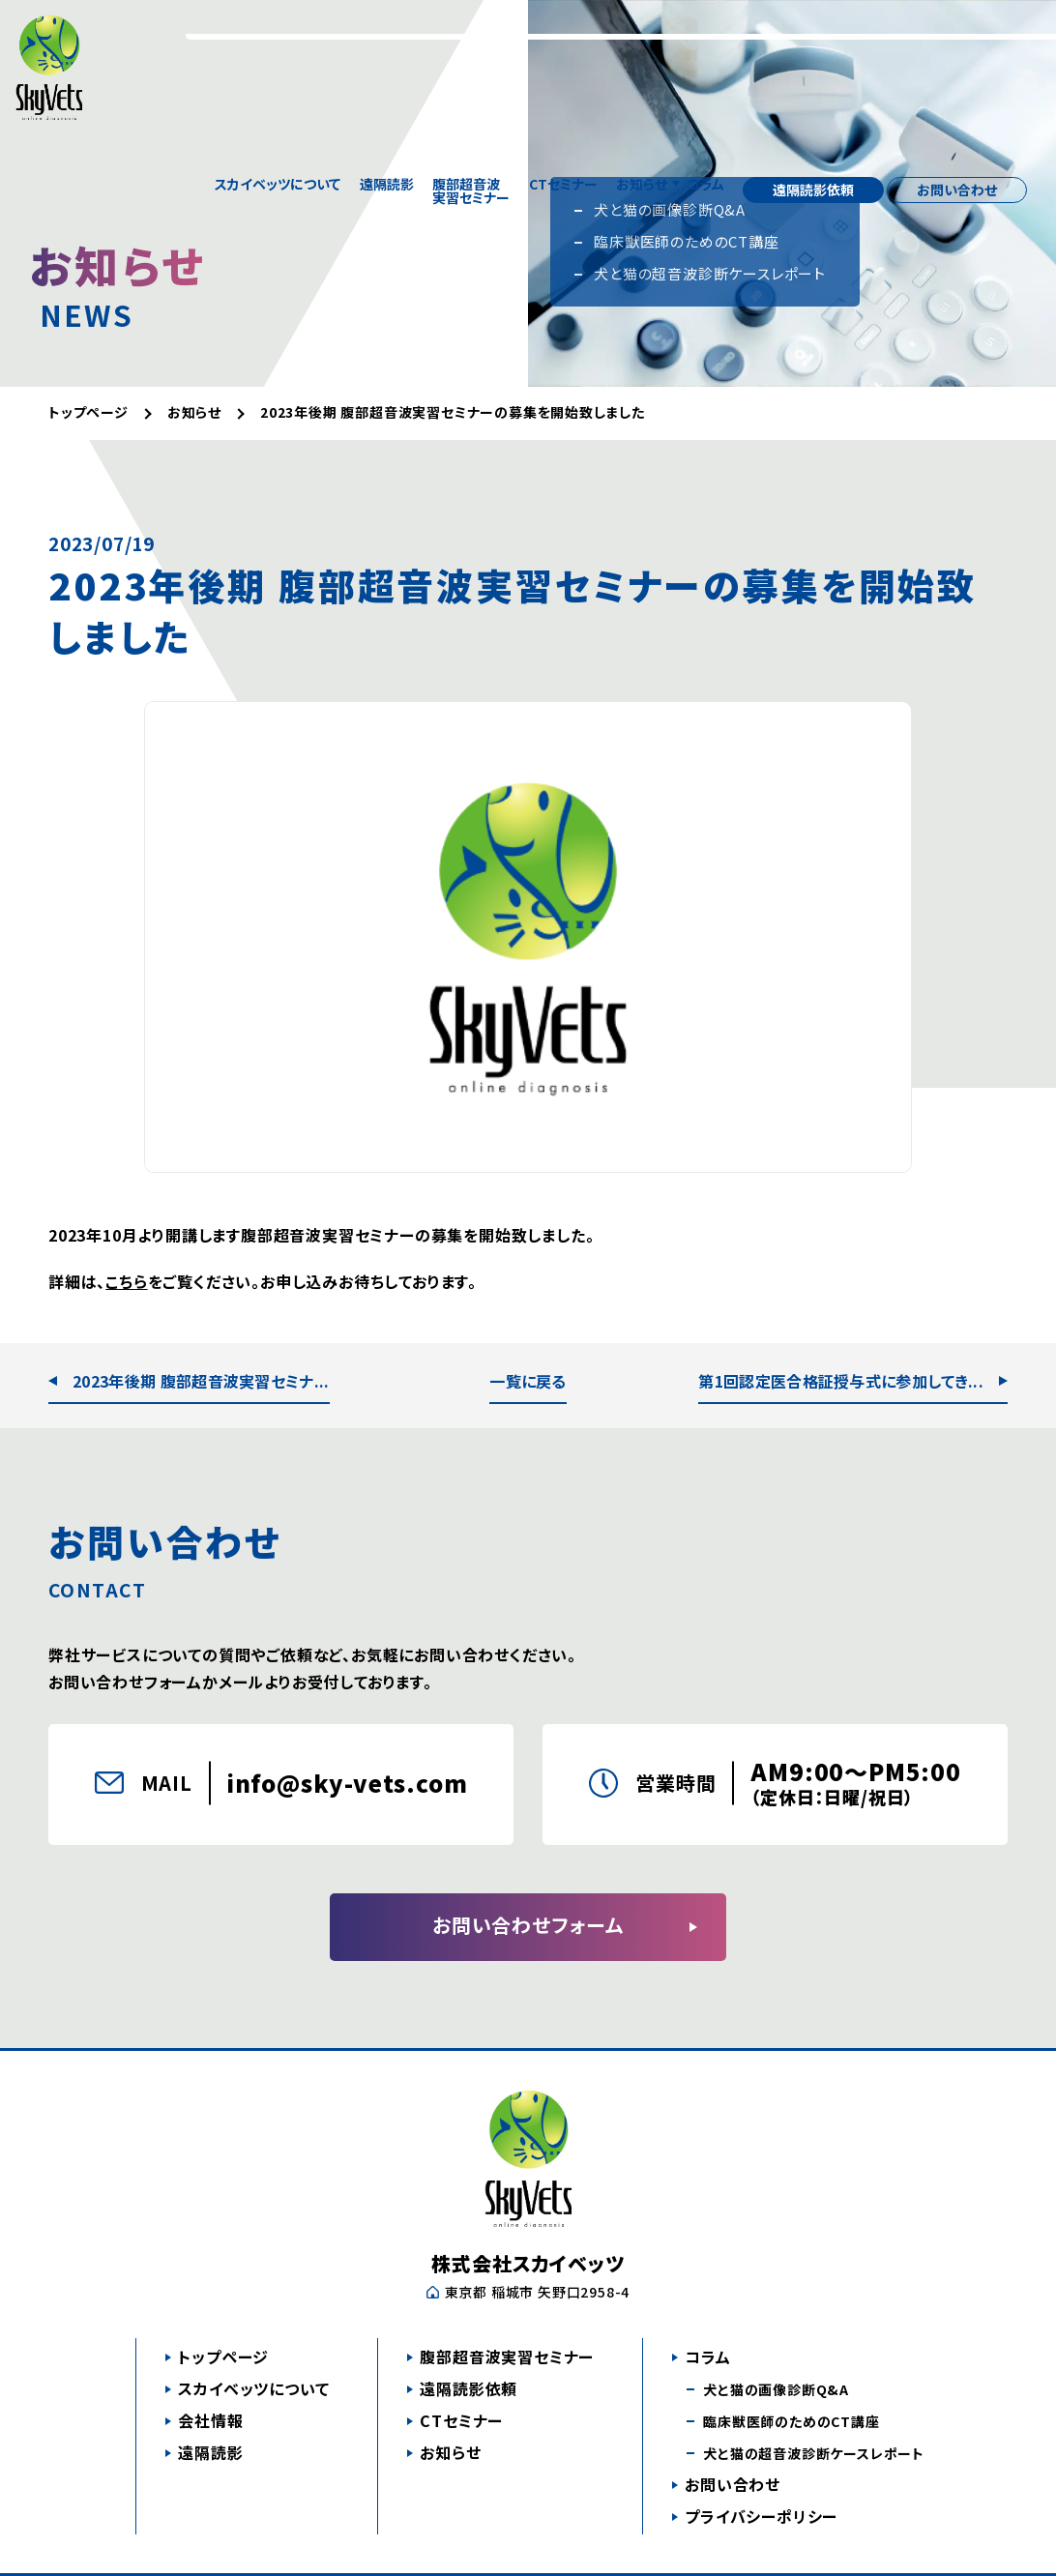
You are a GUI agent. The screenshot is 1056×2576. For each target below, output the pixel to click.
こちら (126, 1281)
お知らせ (641, 38)
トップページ (223, 2356)
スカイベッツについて (277, 38)
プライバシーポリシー (761, 2516)
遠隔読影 (387, 38)
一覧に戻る (528, 1380)
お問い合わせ (957, 38)
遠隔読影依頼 (813, 38)
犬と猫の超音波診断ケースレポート (813, 2453)
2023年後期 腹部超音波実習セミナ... (201, 1380)
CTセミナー (563, 38)
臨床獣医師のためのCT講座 (791, 2421)
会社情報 (210, 2420)
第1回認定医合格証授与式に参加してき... (840, 1380)
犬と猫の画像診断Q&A (776, 2389)
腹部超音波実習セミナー (471, 38)
